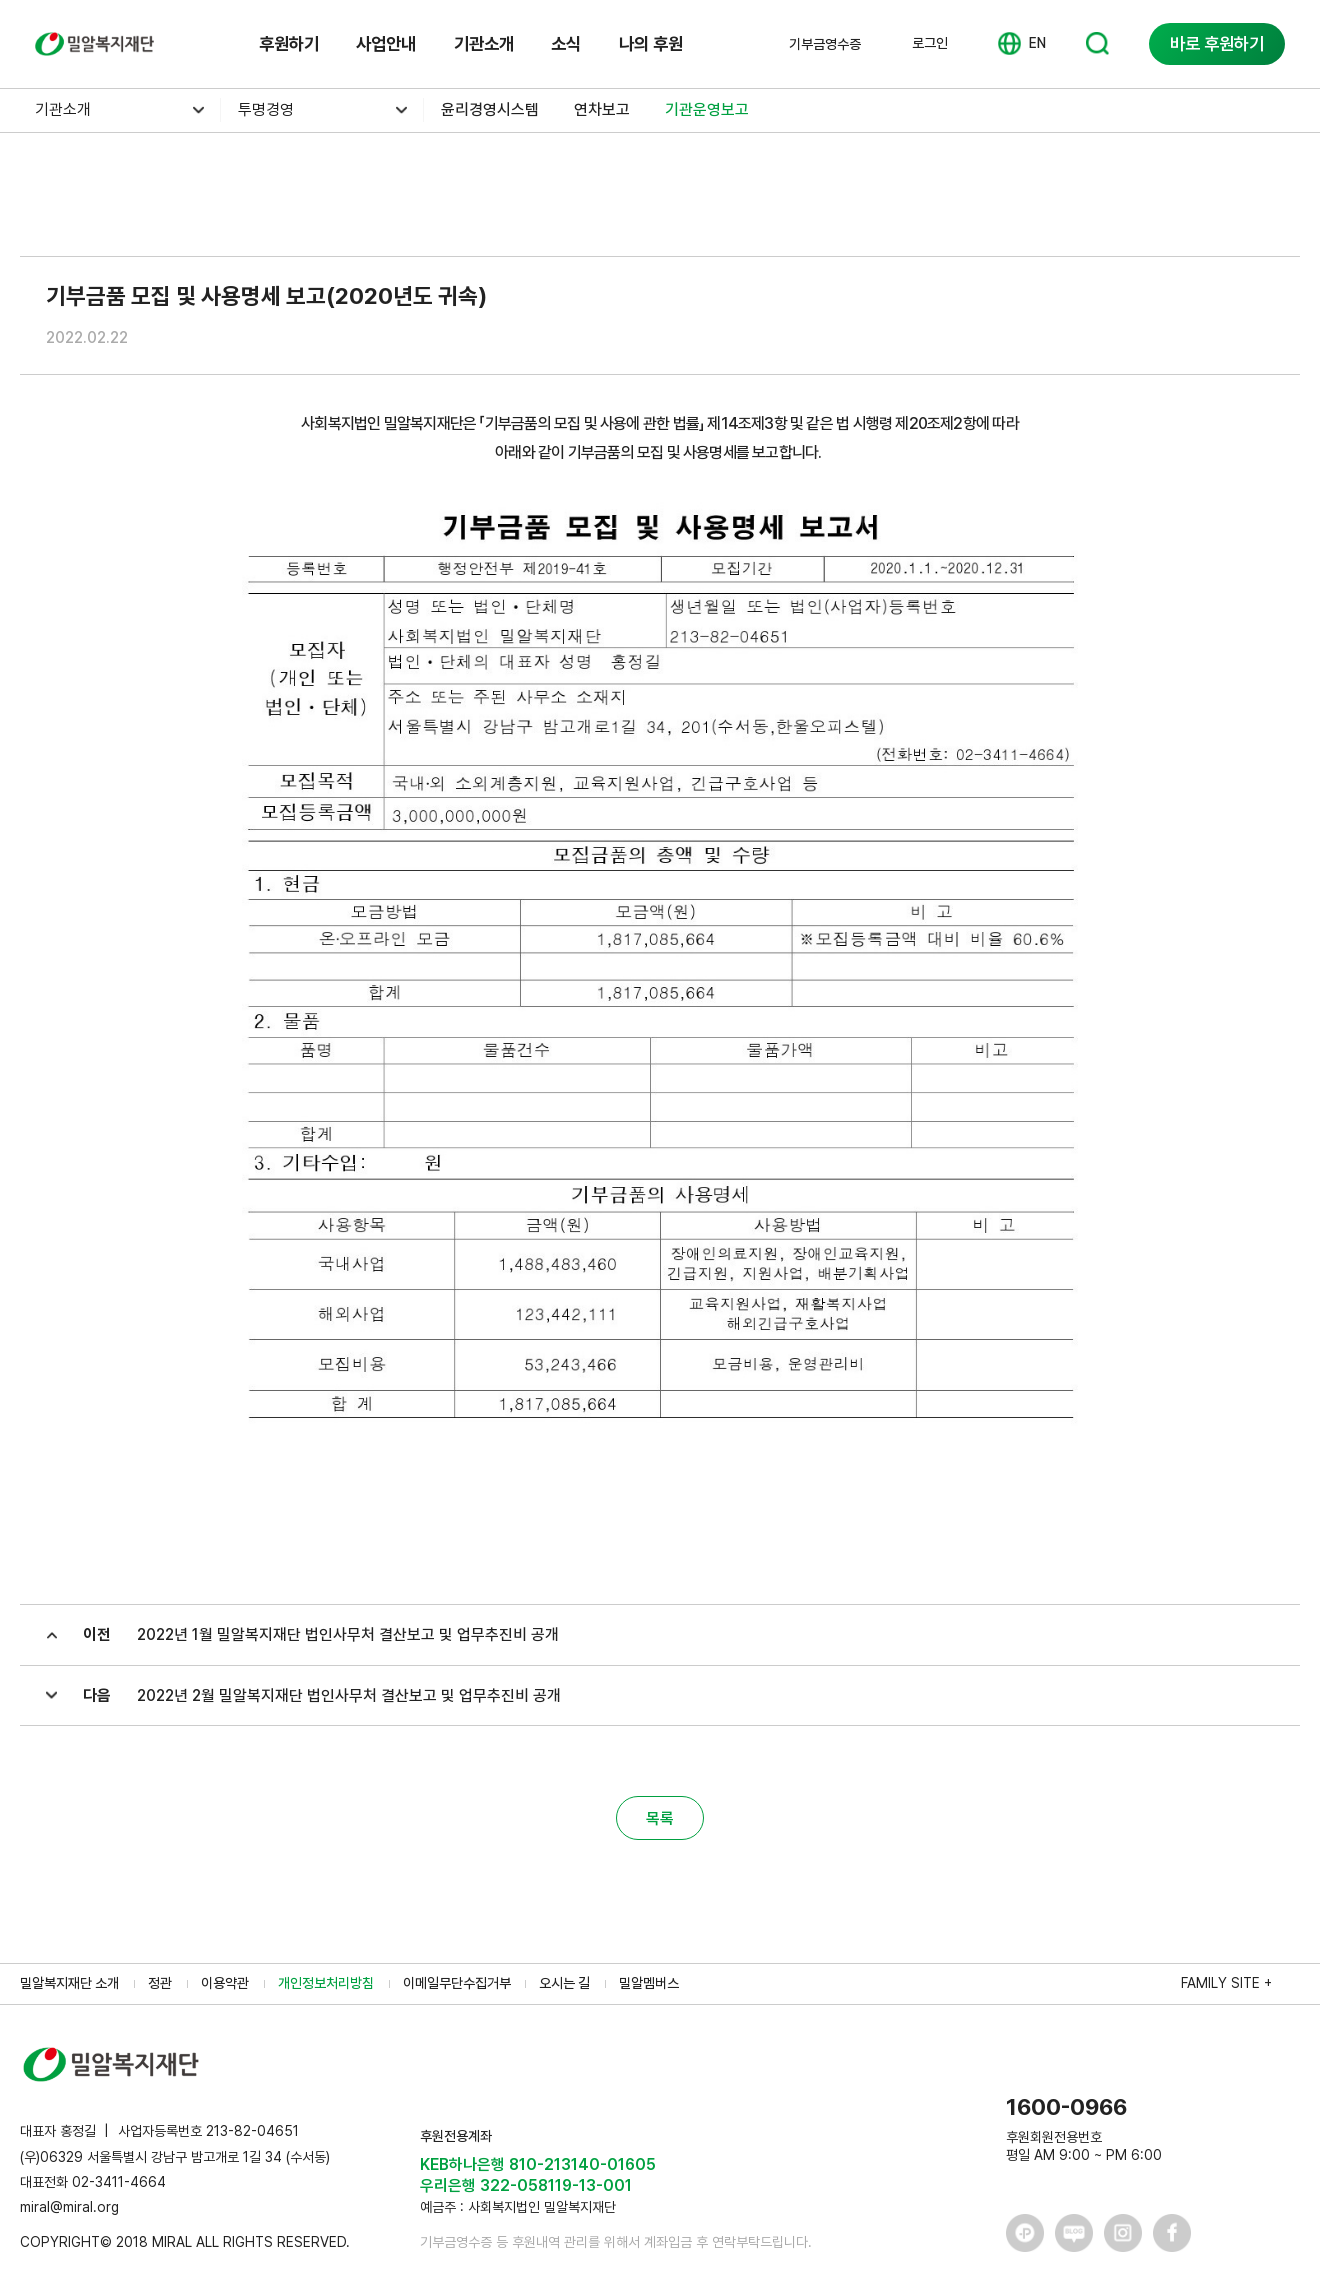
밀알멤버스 (649, 1983)
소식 (566, 43)
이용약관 (225, 1983)
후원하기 (289, 43)
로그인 (930, 43)
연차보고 (602, 109)
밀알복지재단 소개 (69, 1983)
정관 (160, 1983)
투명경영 (266, 109)
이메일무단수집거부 (457, 1983)
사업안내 (386, 43)
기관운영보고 (707, 109)
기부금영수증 (825, 44)
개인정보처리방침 (326, 1983)
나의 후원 (651, 43)
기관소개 (484, 43)
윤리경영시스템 (490, 109)
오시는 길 (564, 1983)
